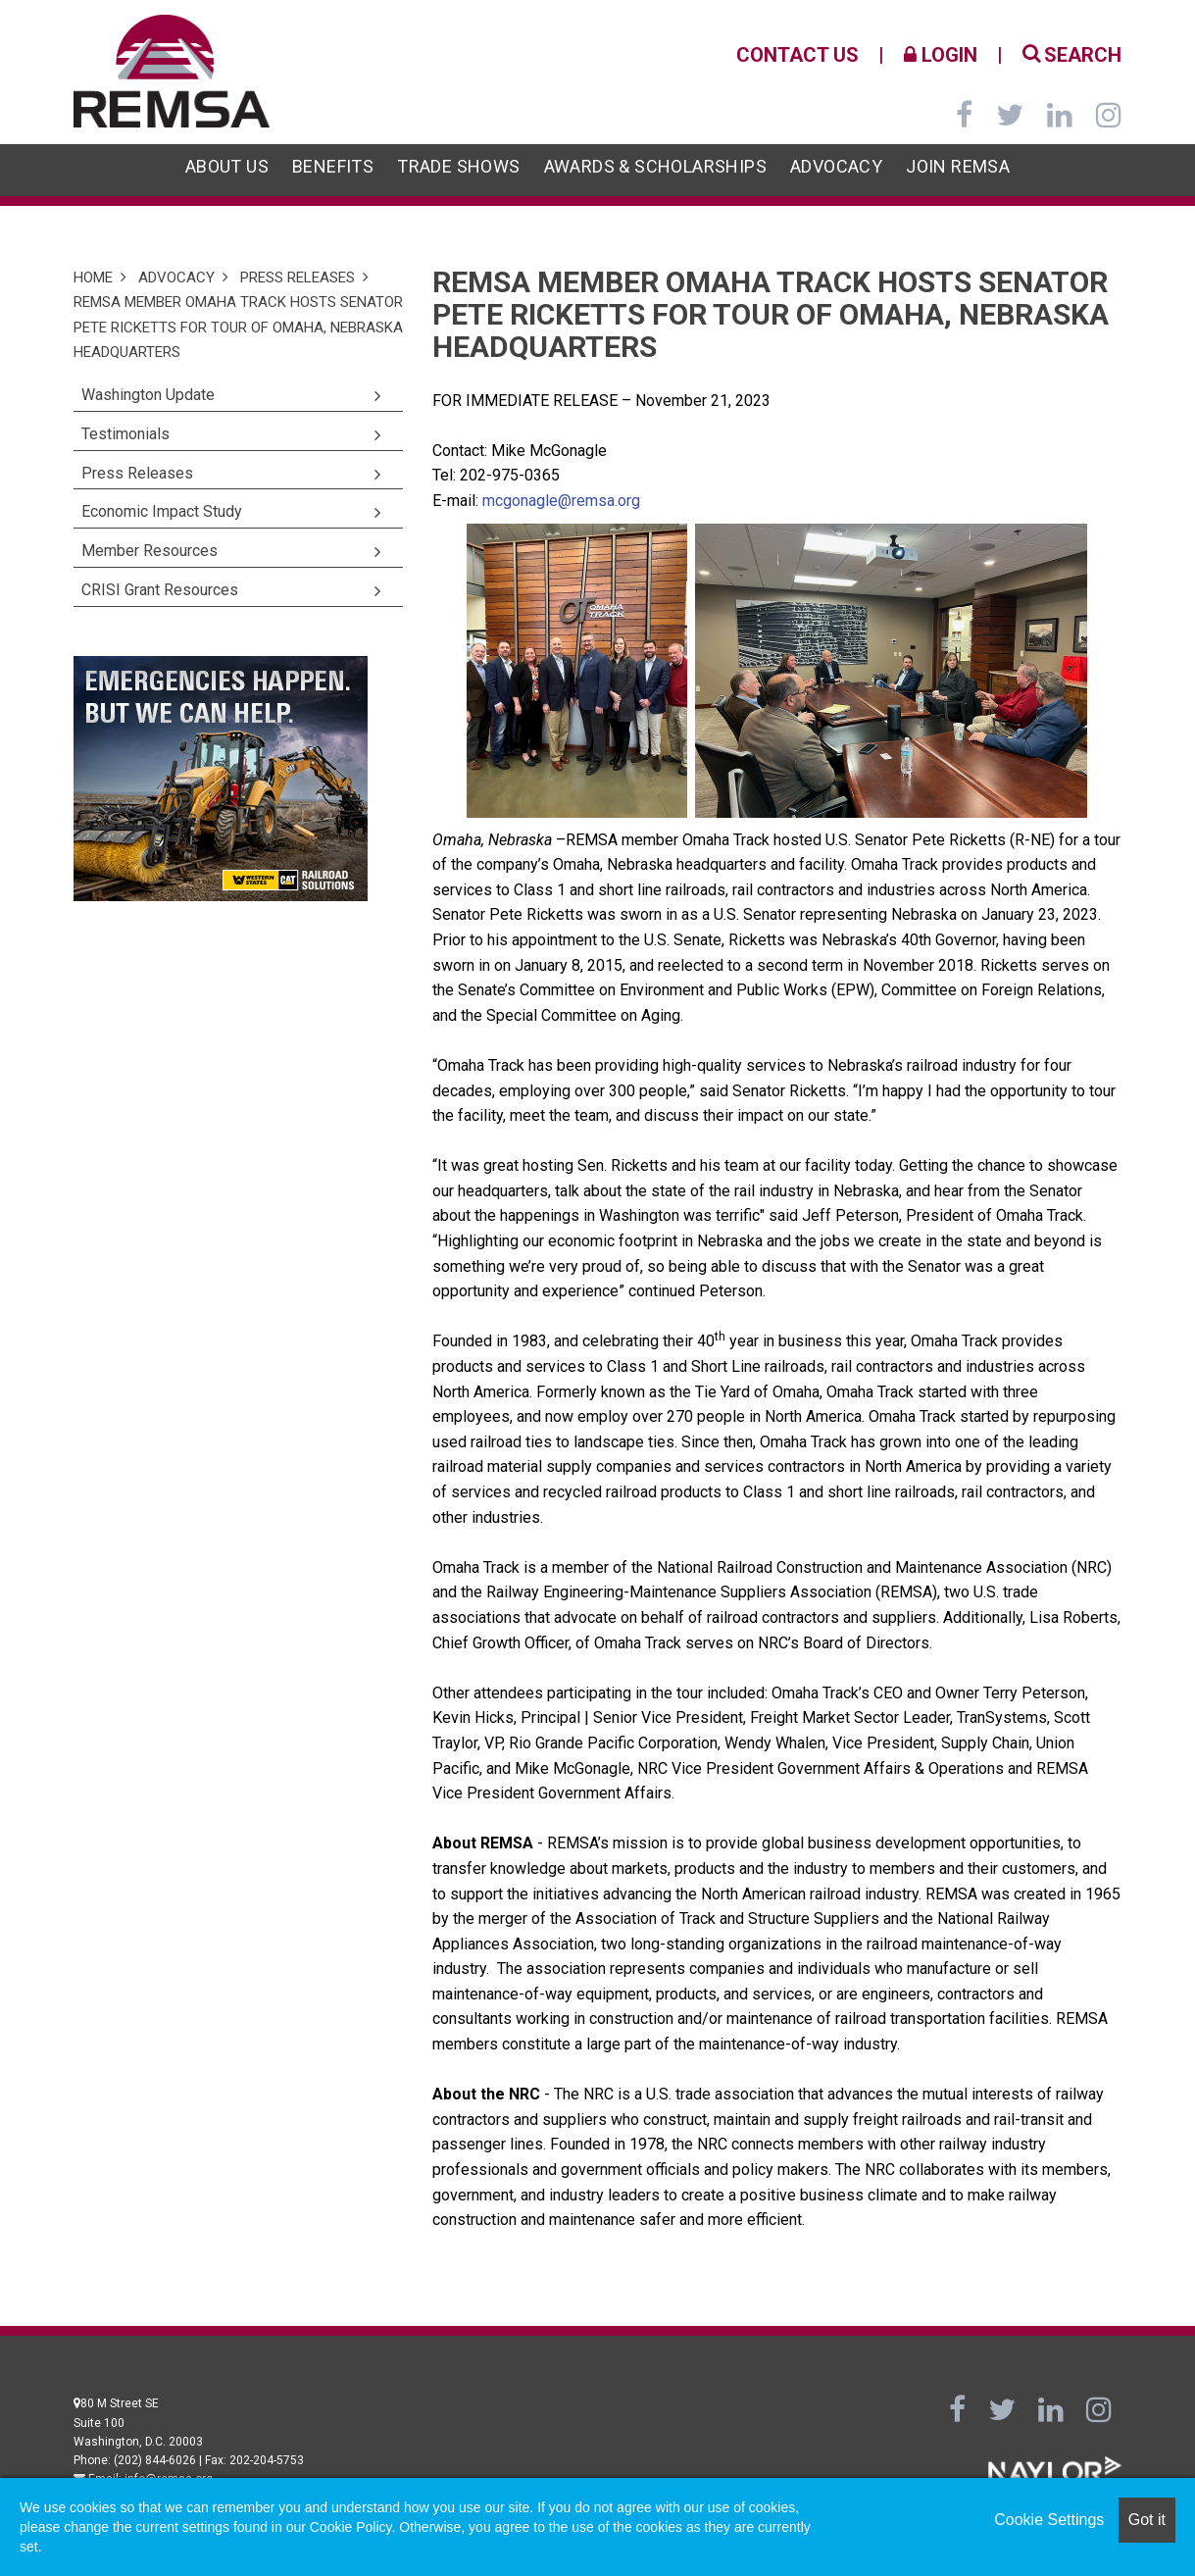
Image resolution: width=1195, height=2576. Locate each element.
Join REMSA (958, 166)
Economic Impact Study (161, 511)
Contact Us (797, 55)
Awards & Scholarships (655, 166)
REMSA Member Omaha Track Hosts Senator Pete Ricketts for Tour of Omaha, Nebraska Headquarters (238, 327)
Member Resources (149, 550)
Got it (1147, 2519)
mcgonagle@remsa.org (561, 500)
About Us (227, 166)
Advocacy (836, 166)
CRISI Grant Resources (159, 590)
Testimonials (125, 434)
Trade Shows (458, 166)
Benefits (332, 166)
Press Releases (297, 277)
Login (940, 55)
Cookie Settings (1049, 2519)
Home (93, 277)
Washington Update (148, 394)
